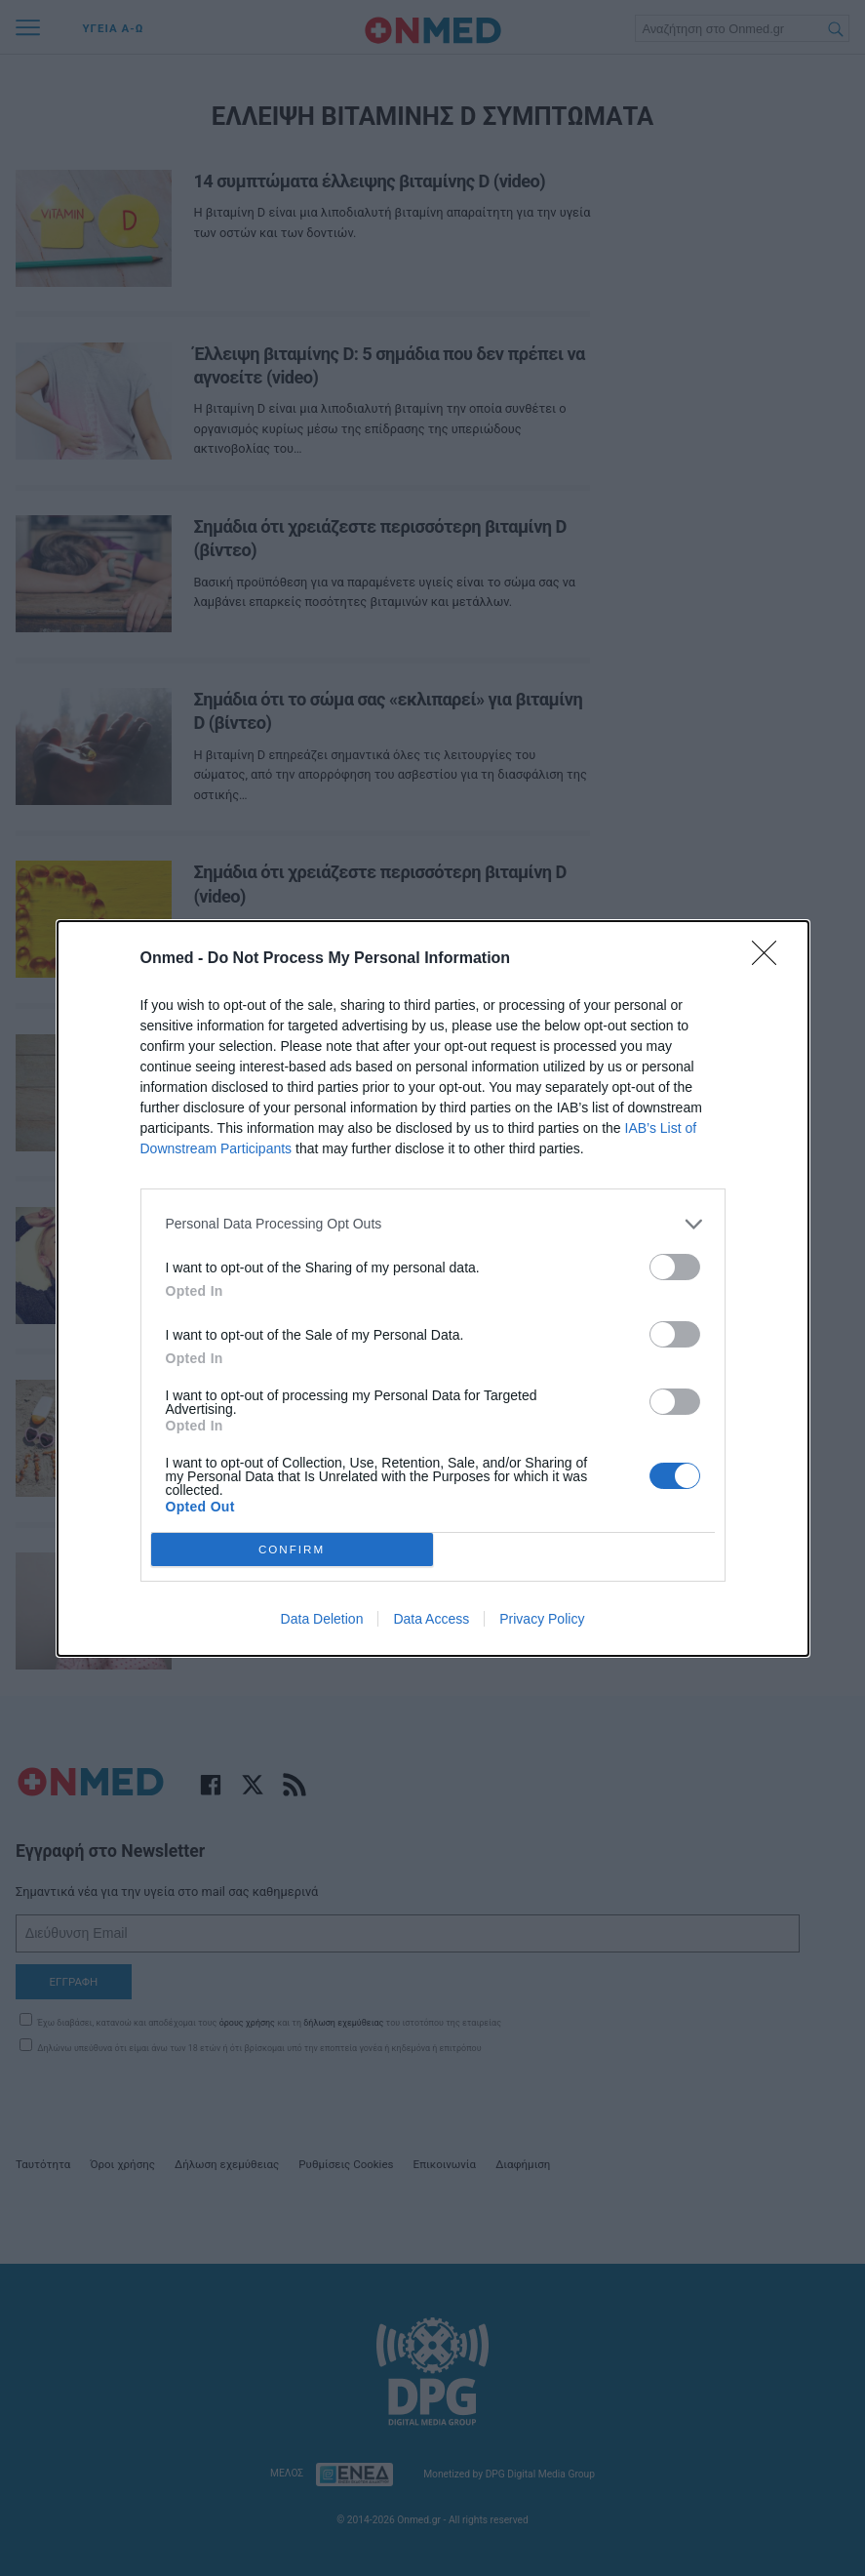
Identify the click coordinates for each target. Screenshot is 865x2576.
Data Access (431, 1619)
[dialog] (433, 1287)
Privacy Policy (541, 1619)
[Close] (770, 958)
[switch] (674, 1266)
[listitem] (433, 1223)
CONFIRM (292, 1548)
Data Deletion (322, 1619)
